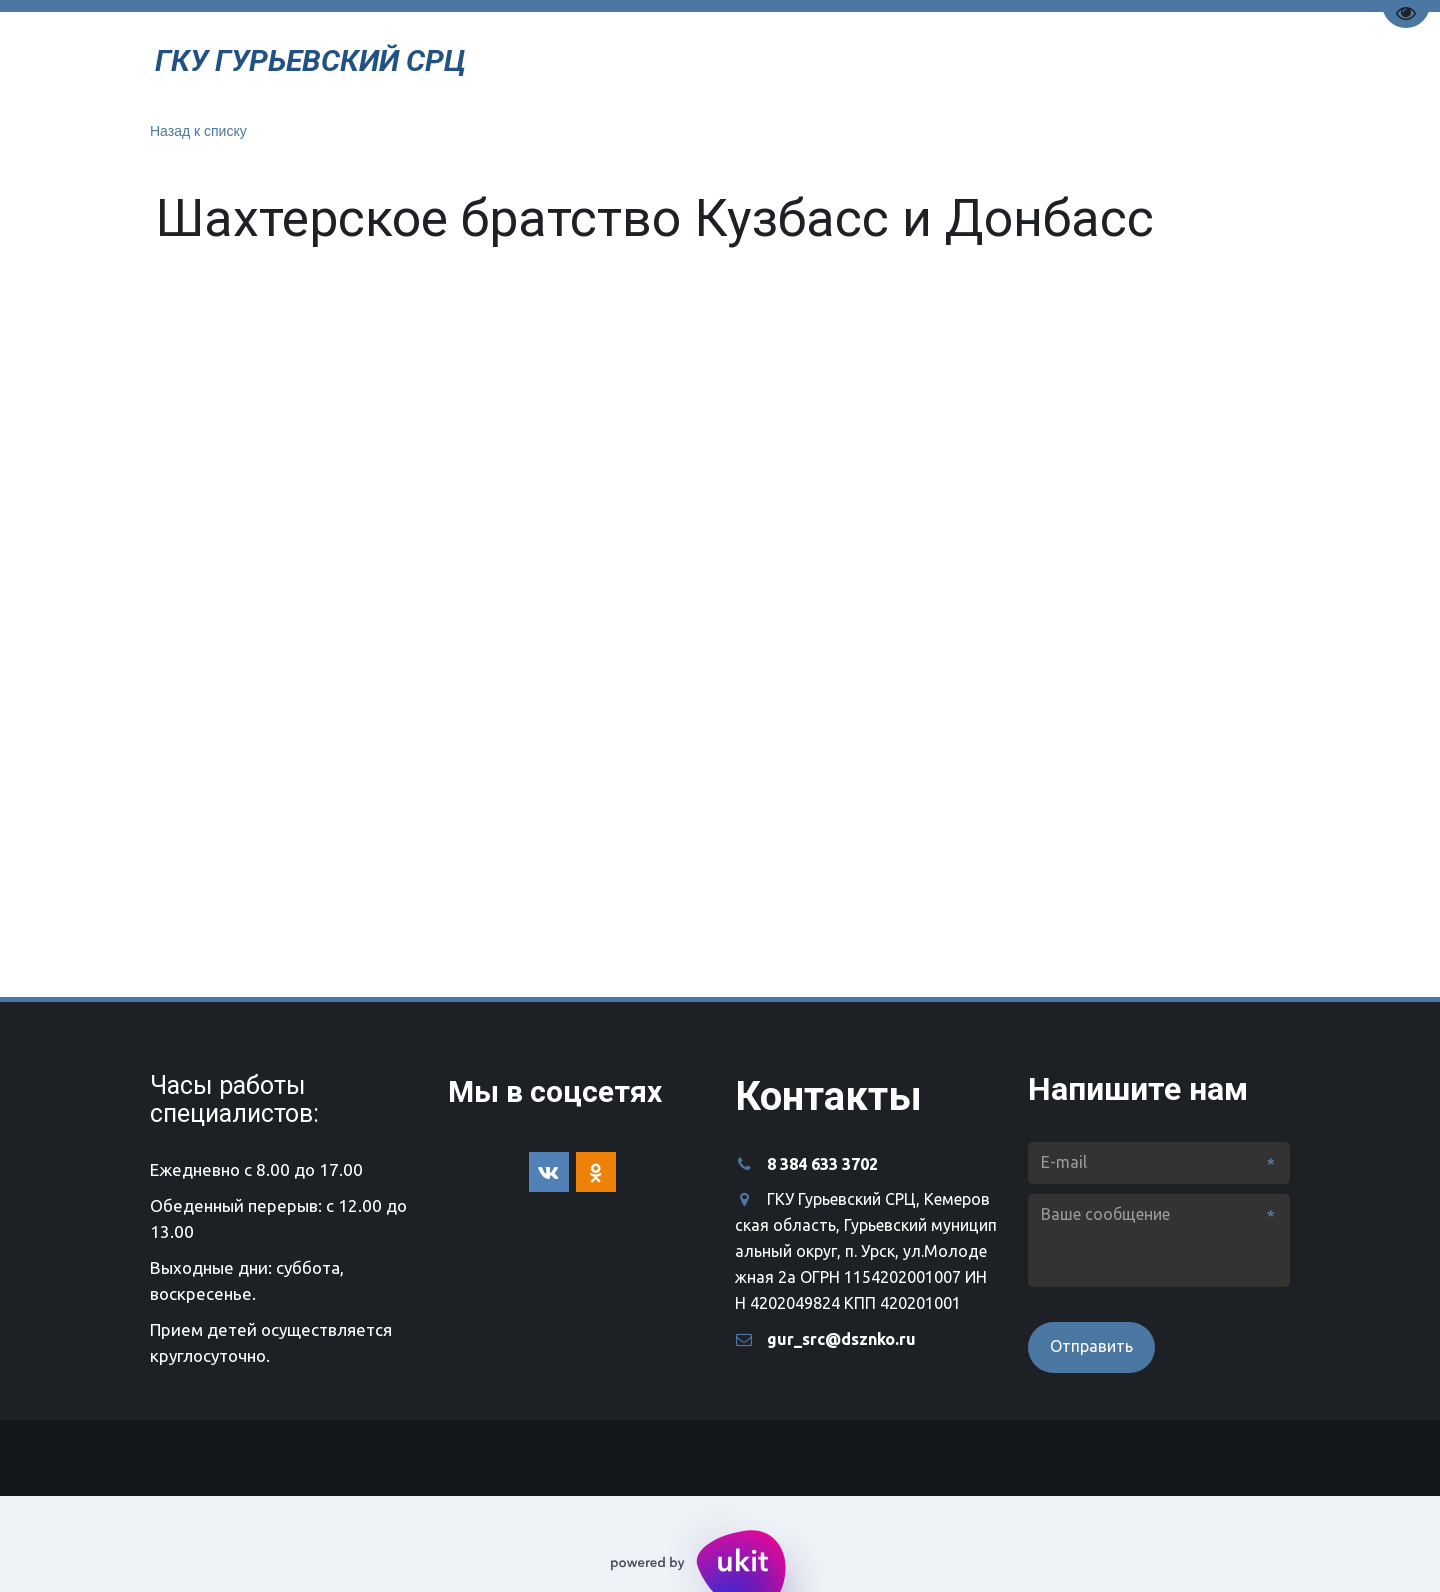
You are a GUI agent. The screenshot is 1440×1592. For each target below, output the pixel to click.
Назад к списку (198, 131)
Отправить (1091, 1346)
